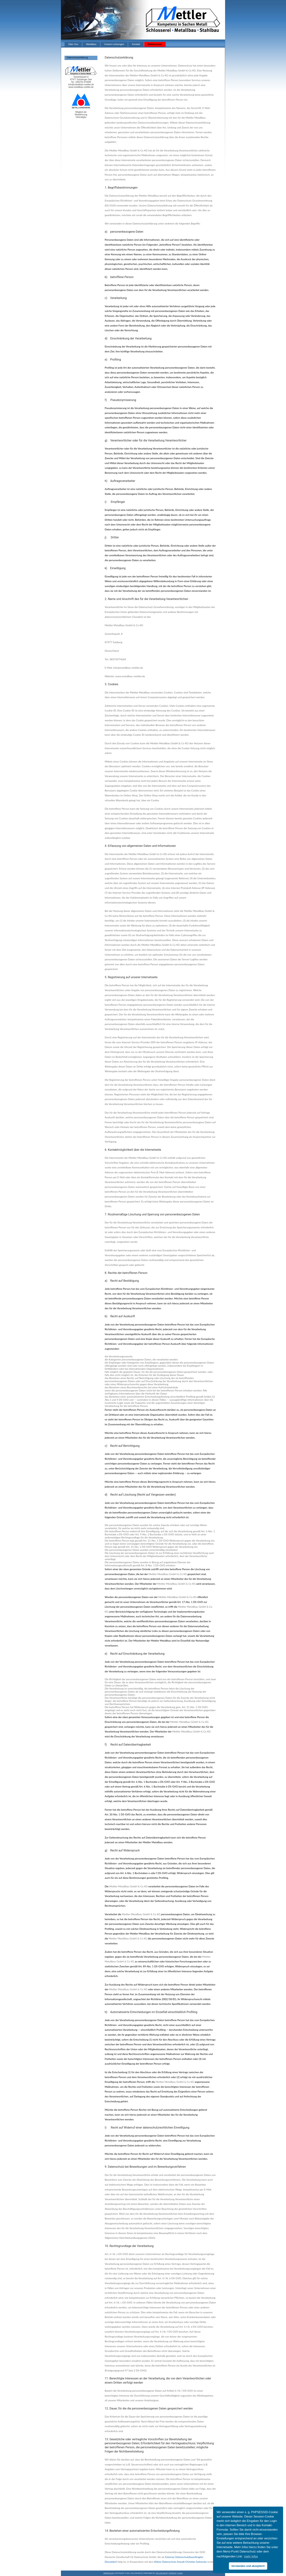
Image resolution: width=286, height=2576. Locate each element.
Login (180, 2573)
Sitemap (172, 2573)
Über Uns (73, 44)
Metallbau (91, 44)
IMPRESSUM (108, 2573)
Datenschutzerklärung (77, 57)
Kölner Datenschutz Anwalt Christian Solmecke (180, 2561)
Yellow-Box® (162, 2573)
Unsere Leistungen (114, 44)
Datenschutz (155, 44)
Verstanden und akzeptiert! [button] (248, 2566)
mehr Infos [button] (251, 2556)
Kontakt (136, 44)
